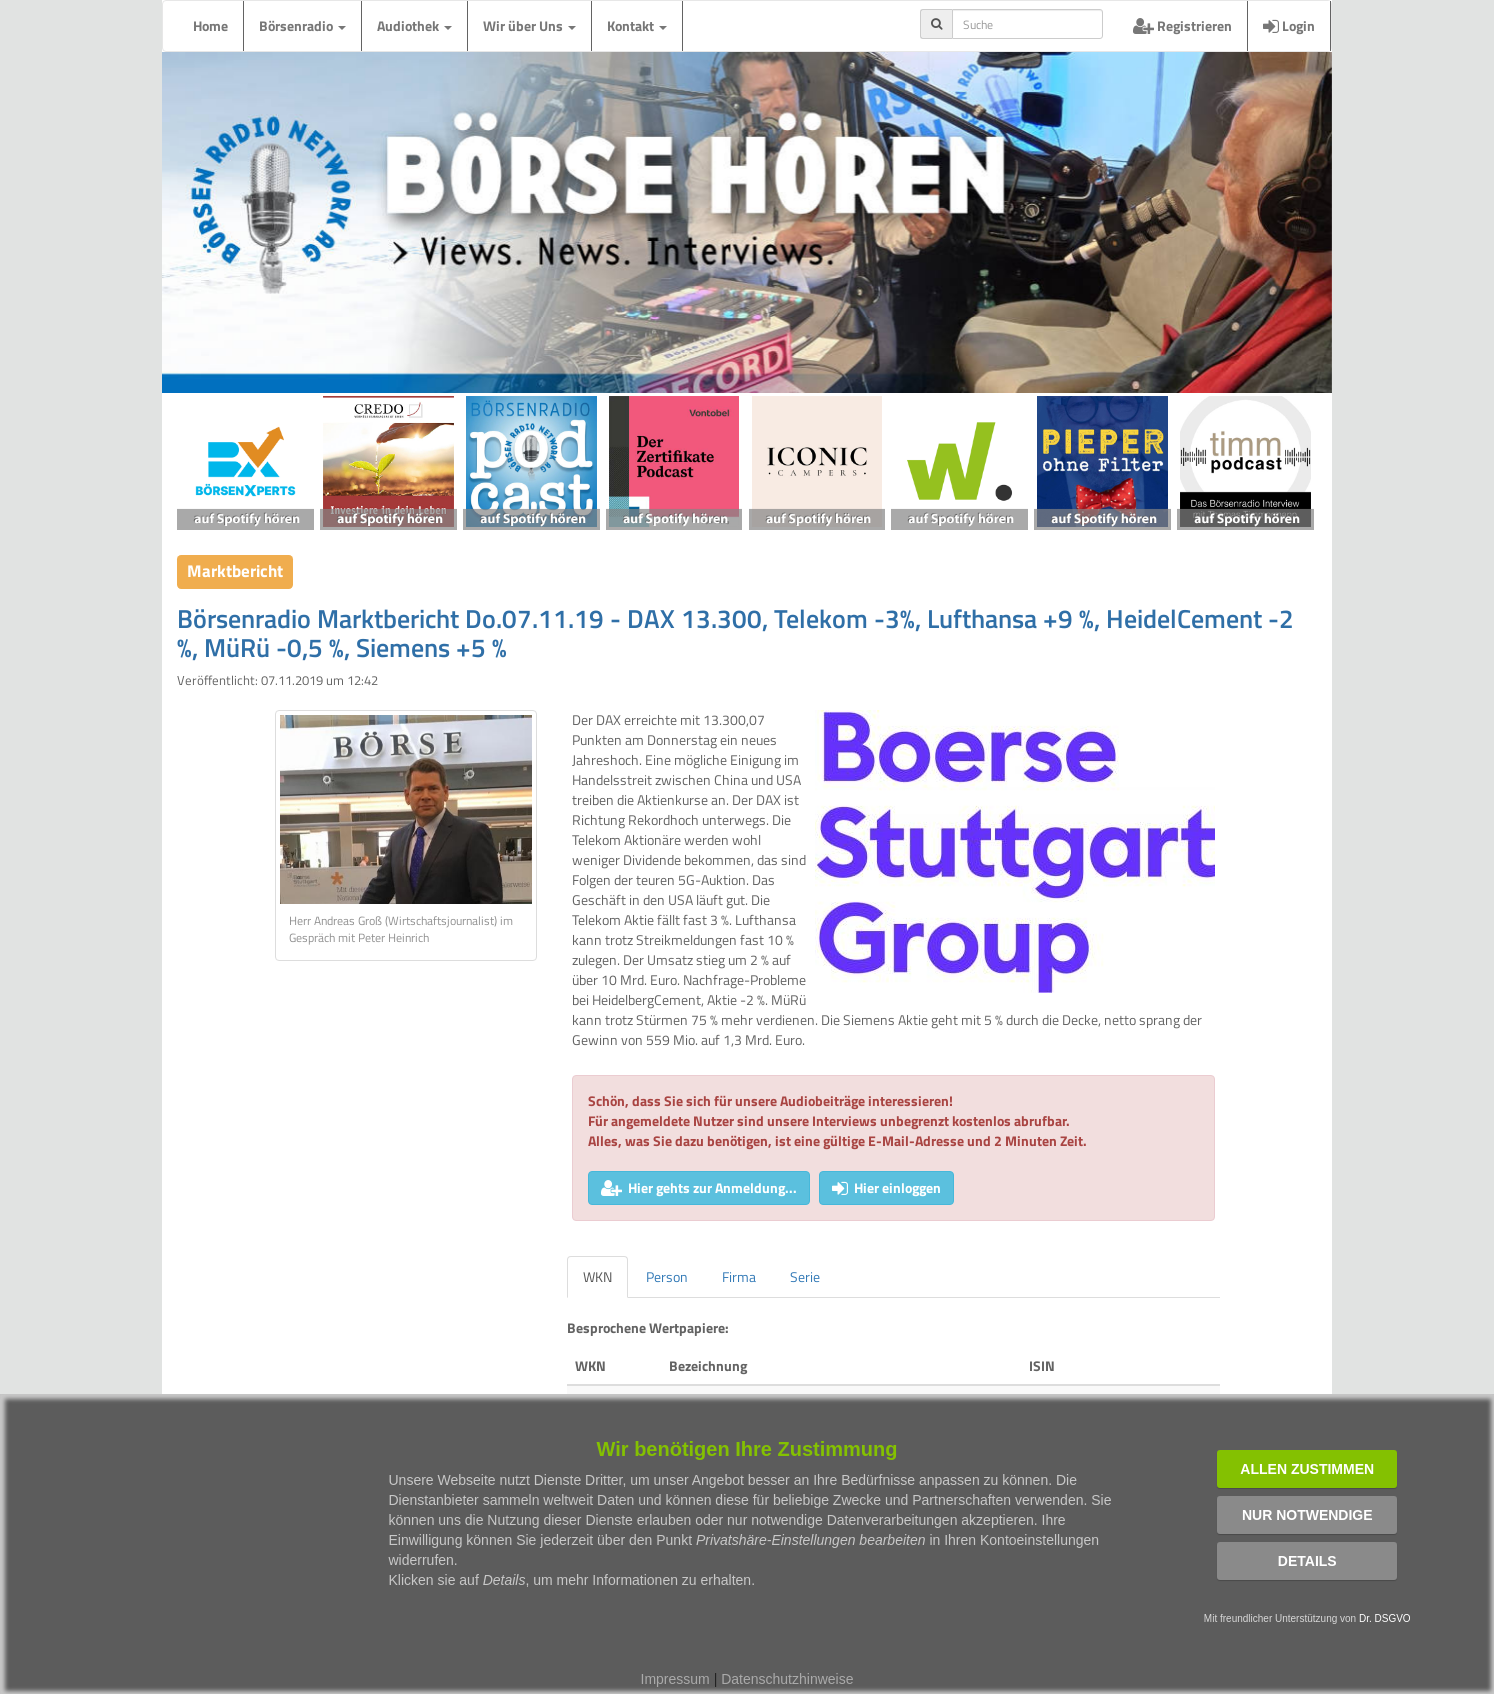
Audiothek (414, 25)
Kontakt (637, 25)
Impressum (675, 1679)
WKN (597, 1276)
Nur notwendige (1307, 1515)
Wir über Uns (529, 25)
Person (667, 1276)
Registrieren (1182, 25)
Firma (739, 1276)
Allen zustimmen (1307, 1469)
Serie (805, 1276)
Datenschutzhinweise (787, 1679)
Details (1307, 1561)
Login (1289, 25)
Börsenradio (302, 25)
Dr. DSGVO (1385, 1618)
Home (210, 25)
